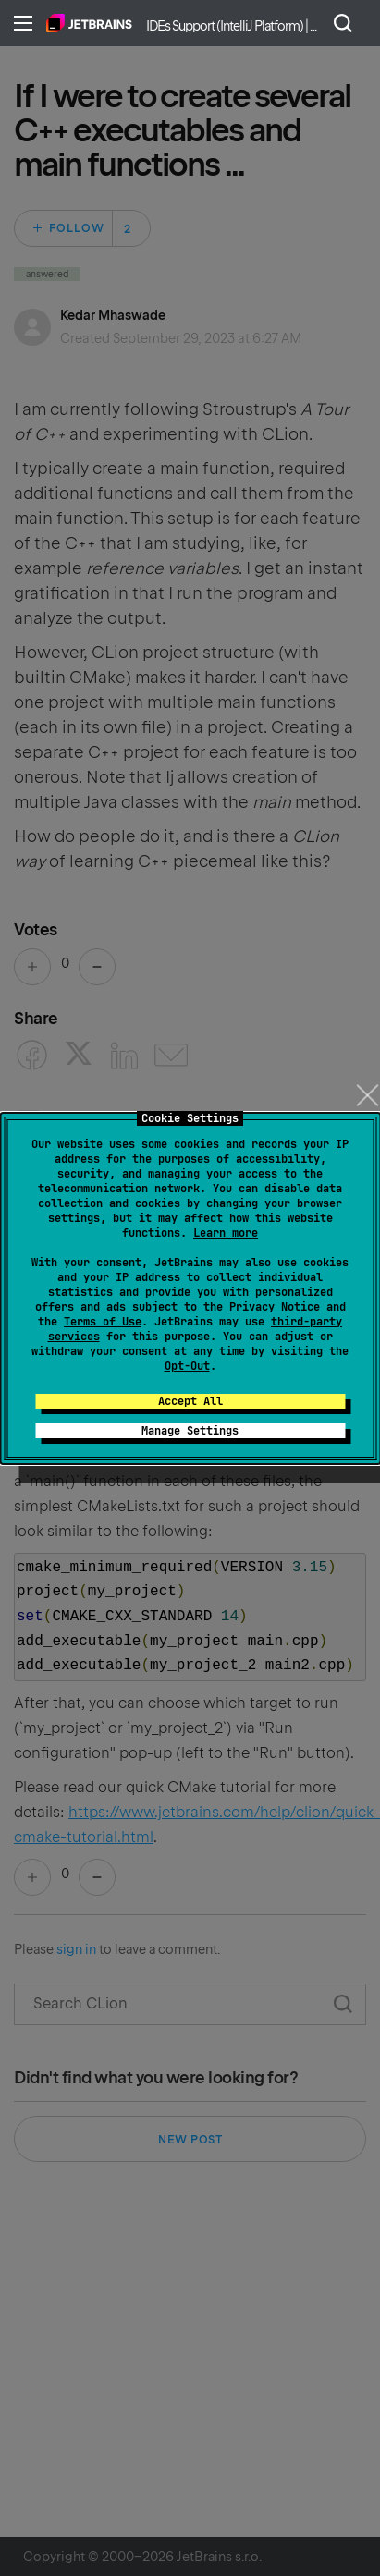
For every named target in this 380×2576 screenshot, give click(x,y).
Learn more (225, 1233)
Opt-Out (187, 1366)
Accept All (190, 1401)
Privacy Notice (274, 1307)
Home (89, 23)
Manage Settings (190, 1430)
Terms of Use (102, 1321)
